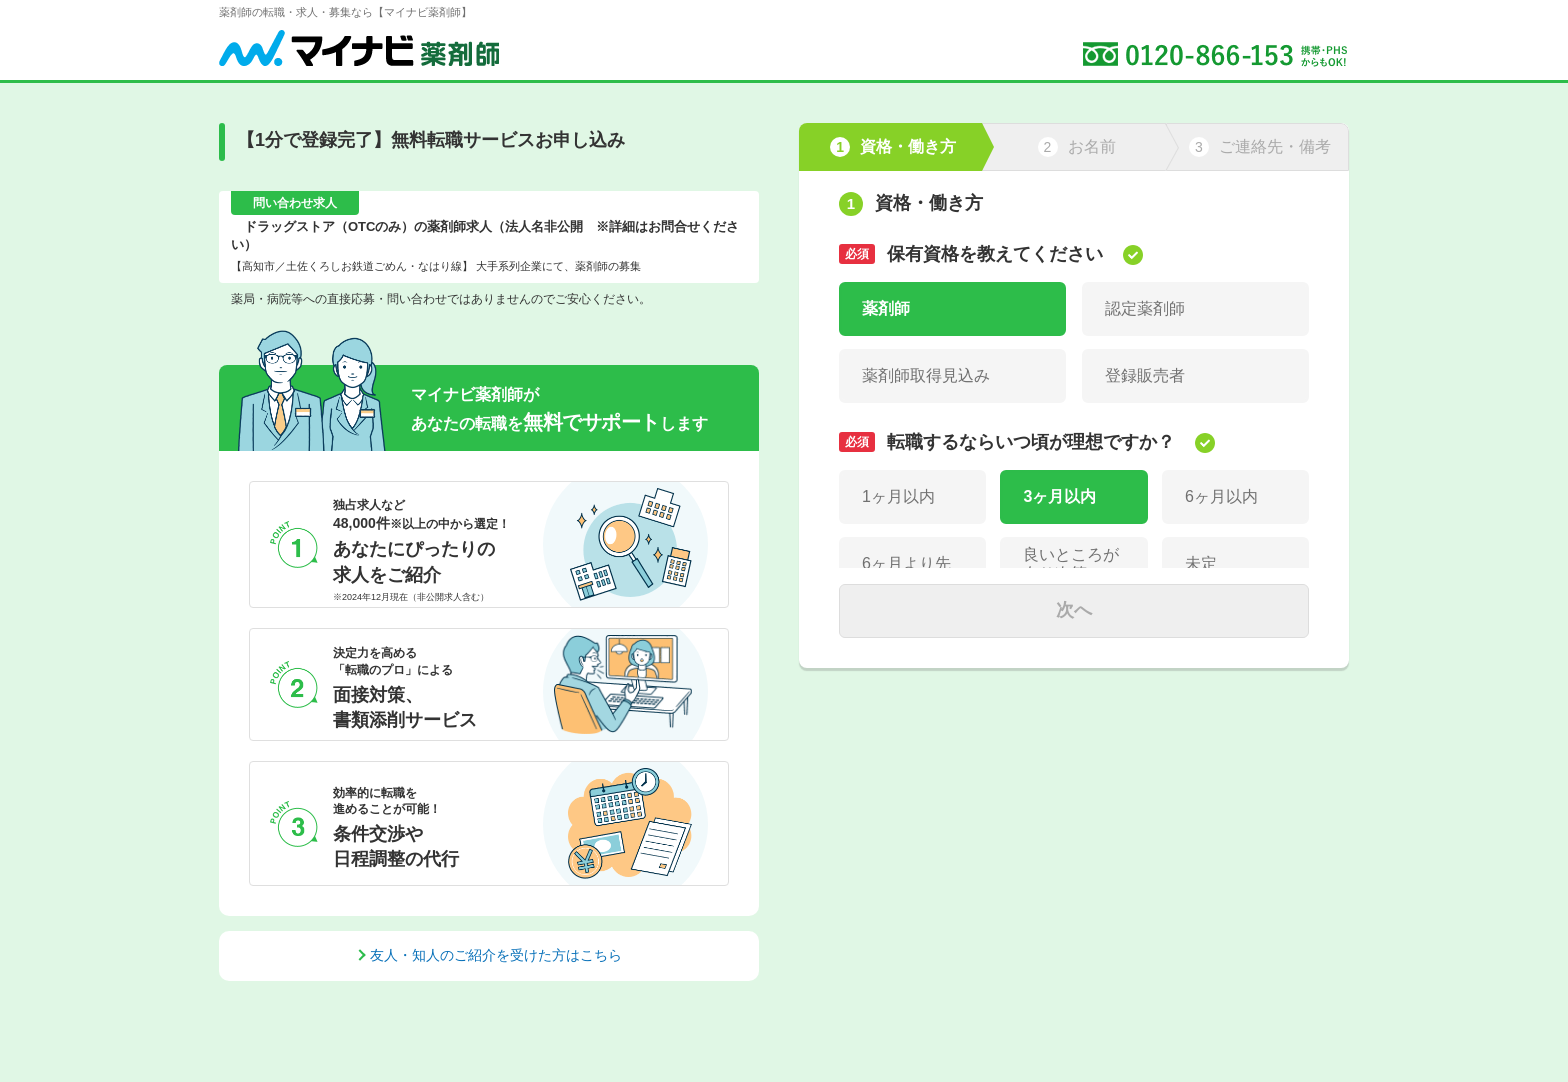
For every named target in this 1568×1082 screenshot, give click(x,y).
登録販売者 (1145, 375)
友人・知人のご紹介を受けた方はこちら (496, 955)
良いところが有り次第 (1071, 564)
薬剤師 (886, 308)
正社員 (886, 685)
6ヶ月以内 (1221, 496)
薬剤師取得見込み (926, 375)
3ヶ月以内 (1059, 496)
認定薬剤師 (1145, 308)
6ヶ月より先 (906, 563)
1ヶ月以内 (898, 496)
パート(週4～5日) (1167, 752)
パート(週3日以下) (928, 752)
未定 (1201, 563)
